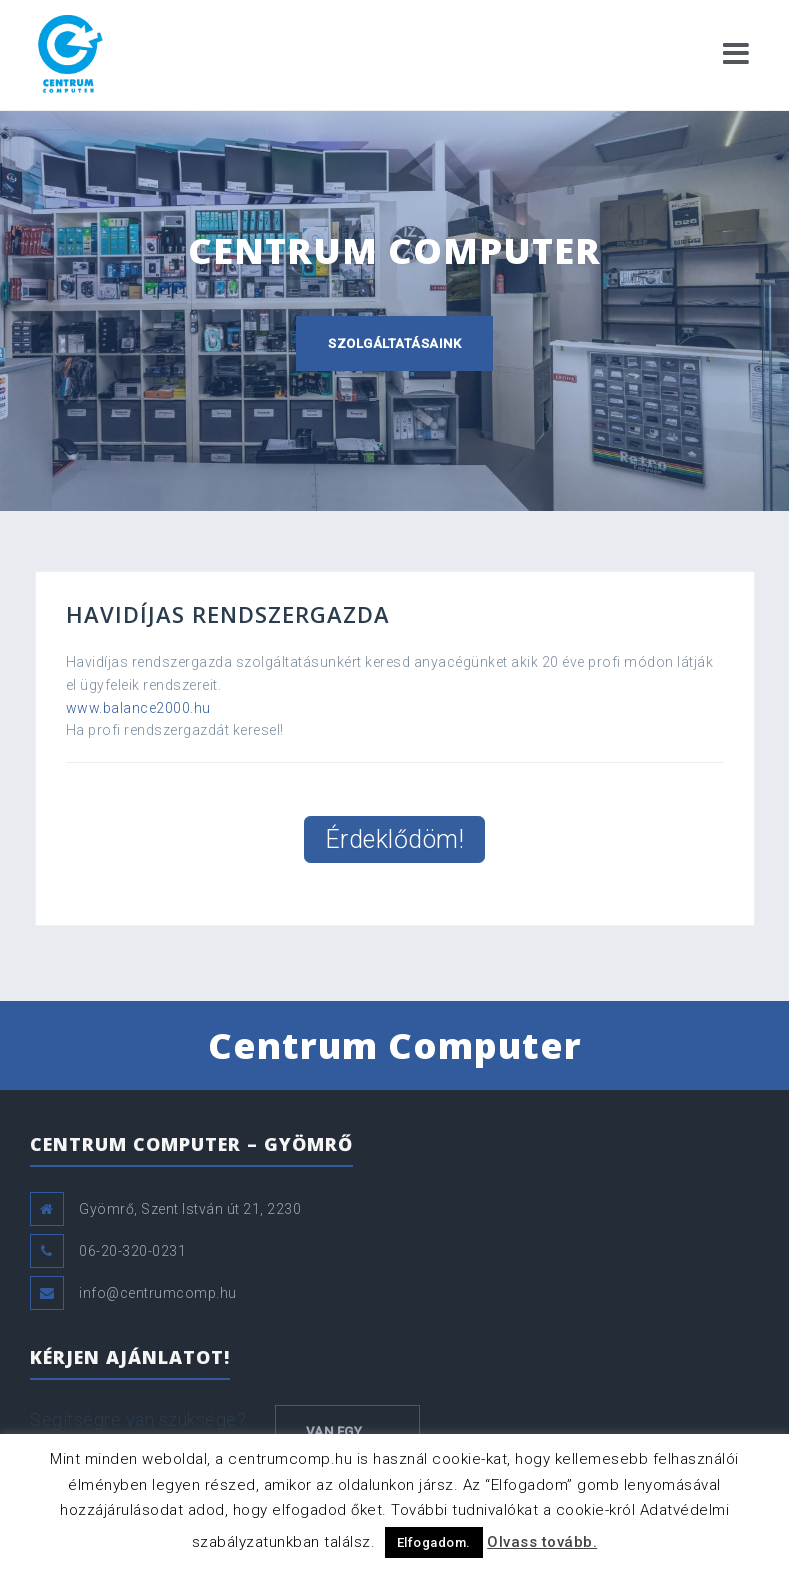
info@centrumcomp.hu (158, 1293)
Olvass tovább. (542, 1542)
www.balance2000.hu (138, 708)
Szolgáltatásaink (394, 343)
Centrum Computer (395, 1045)
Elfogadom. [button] (434, 1542)
